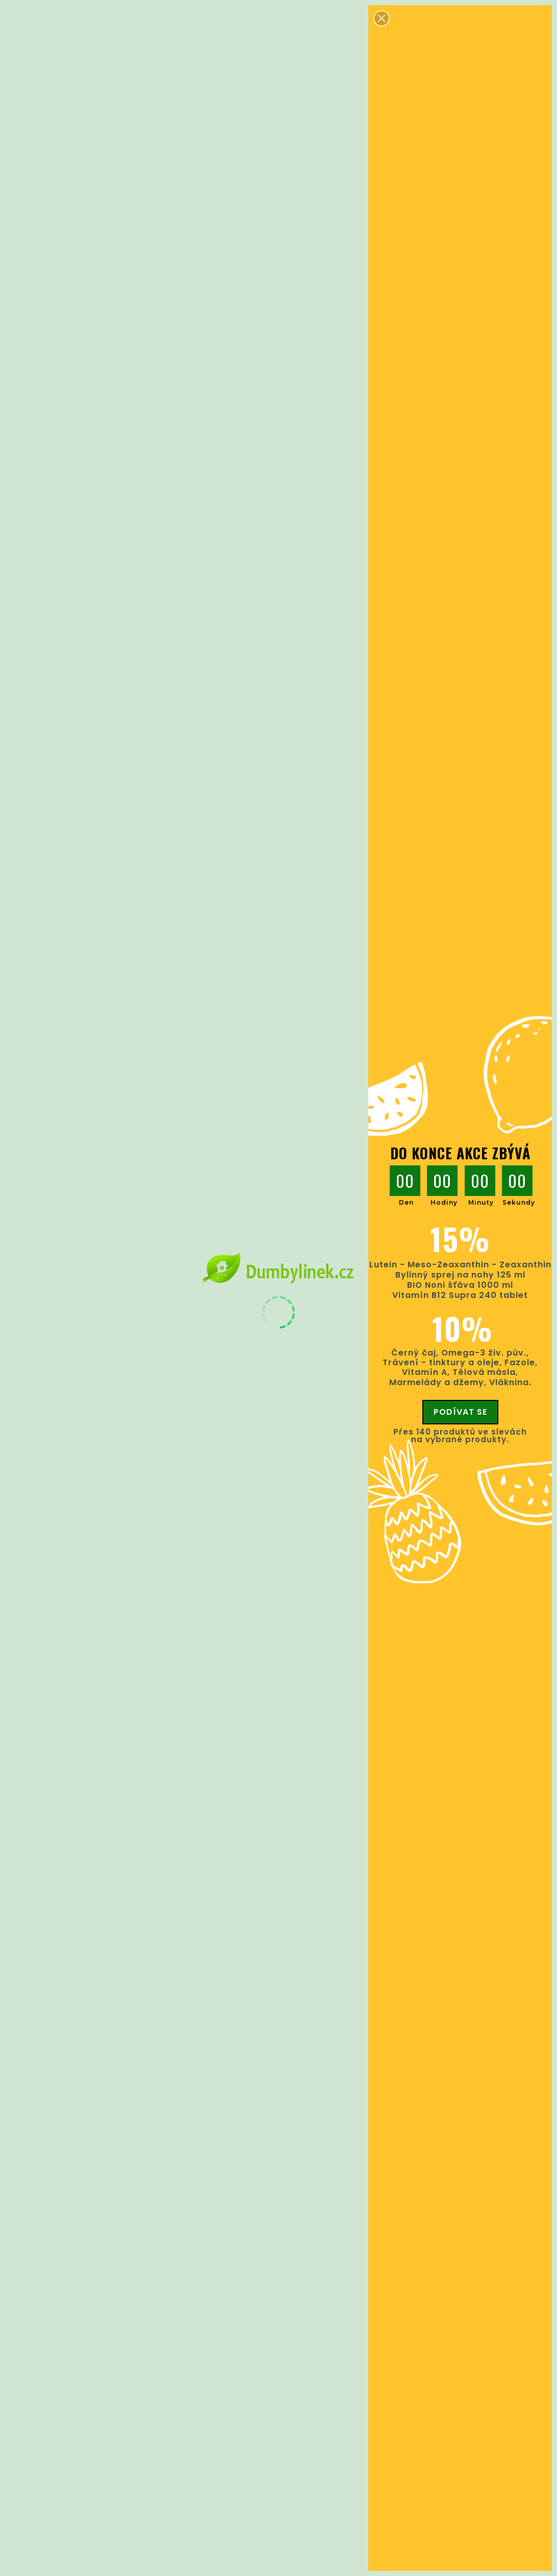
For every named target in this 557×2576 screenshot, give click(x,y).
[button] (381, 18)
